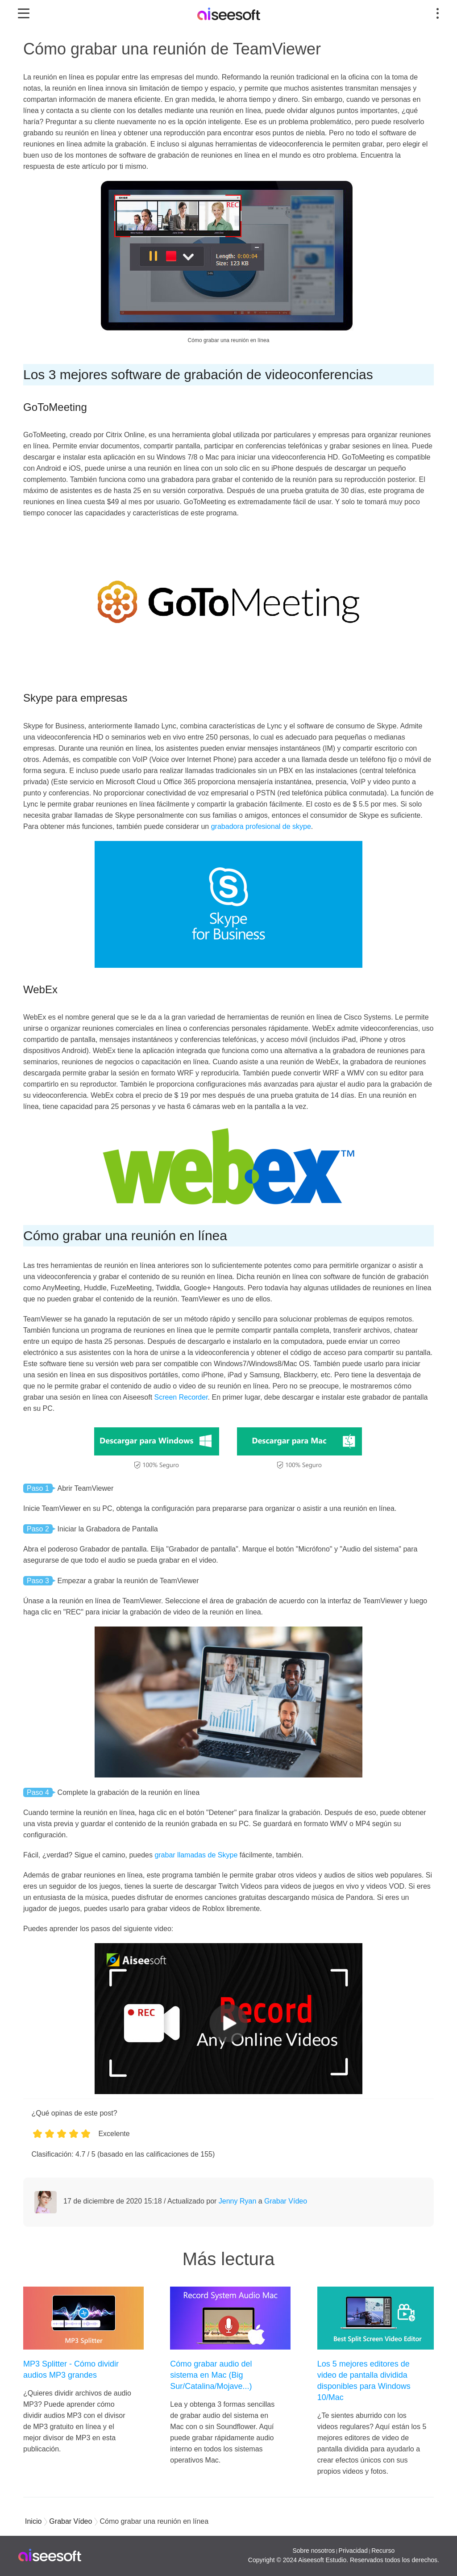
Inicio (33, 2521)
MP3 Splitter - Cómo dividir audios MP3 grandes (71, 2369)
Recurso (383, 2550)
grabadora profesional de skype (261, 826)
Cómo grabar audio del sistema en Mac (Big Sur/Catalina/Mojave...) (211, 2375)
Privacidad (353, 2550)
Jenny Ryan (238, 2201)
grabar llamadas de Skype (195, 1855)
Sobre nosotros (313, 2550)
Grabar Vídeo (285, 2201)
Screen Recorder (181, 1397)
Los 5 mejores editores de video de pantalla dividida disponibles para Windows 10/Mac (364, 2380)
